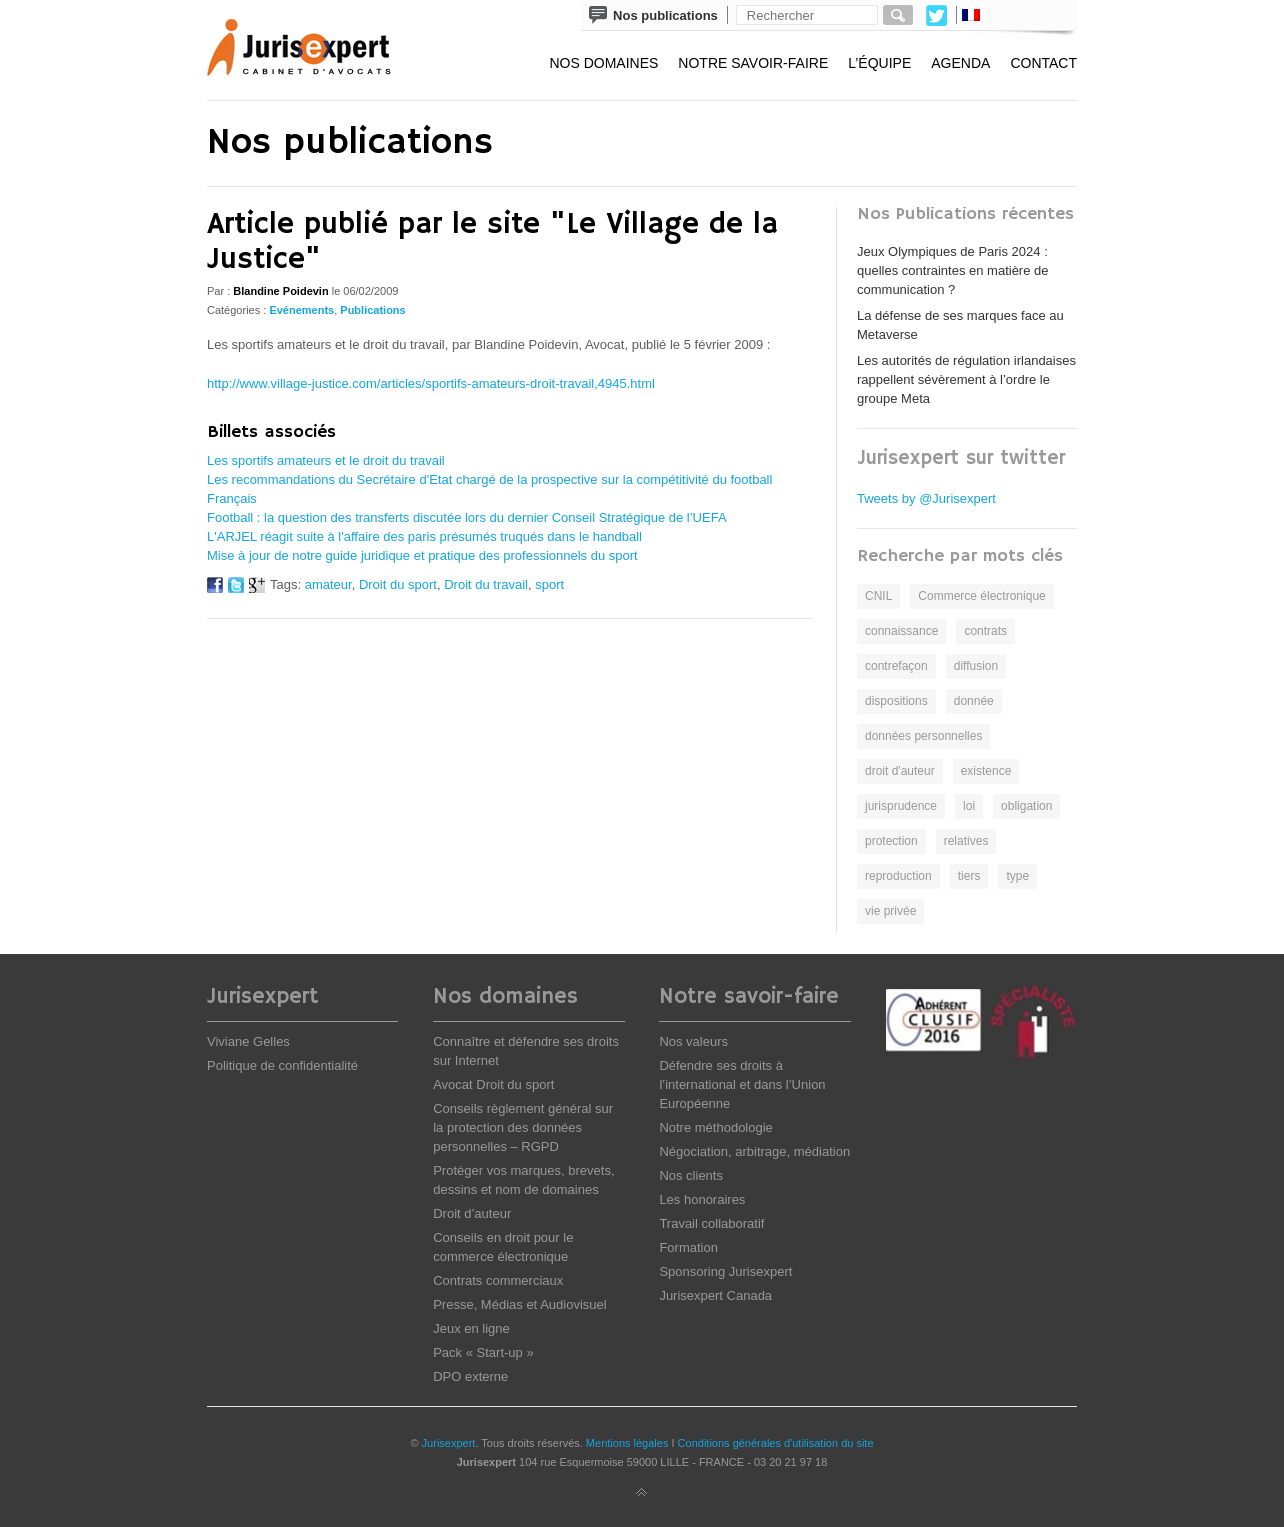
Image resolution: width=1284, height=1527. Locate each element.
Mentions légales (627, 1443)
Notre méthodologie (715, 1127)
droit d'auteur (900, 771)
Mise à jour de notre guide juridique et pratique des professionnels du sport (422, 555)
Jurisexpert (449, 1443)
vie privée (890, 911)
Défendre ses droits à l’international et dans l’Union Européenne (742, 1084)
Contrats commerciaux (498, 1280)
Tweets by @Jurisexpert (926, 498)
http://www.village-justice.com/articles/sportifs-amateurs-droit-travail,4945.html (431, 383)
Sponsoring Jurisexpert (725, 1271)
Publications (372, 310)
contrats (985, 631)
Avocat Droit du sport (493, 1084)
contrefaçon (896, 666)
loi (969, 806)
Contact (1043, 63)
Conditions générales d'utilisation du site (776, 1443)
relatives (966, 841)
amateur (328, 584)
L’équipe (879, 63)
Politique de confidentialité (282, 1065)
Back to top (642, 1493)
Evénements (301, 310)
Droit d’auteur (472, 1213)
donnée (974, 701)
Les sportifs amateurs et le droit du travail (326, 460)
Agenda (960, 63)
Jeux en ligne (471, 1328)
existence (986, 771)
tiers (969, 876)
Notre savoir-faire (753, 63)
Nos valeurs (693, 1041)
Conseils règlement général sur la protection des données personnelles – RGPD (523, 1127)
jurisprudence (901, 806)
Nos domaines (603, 63)
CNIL (878, 596)
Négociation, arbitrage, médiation (754, 1151)
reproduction (898, 876)
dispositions (896, 701)
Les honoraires (702, 1199)
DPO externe (470, 1376)
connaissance (901, 631)
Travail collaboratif (711, 1223)
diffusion (976, 666)
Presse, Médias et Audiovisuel (519, 1304)
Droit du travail (486, 584)
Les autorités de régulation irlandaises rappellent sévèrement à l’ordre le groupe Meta (966, 379)
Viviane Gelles (248, 1041)
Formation (688, 1247)
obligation (1026, 806)
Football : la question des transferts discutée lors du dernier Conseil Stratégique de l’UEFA (467, 517)
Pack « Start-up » (483, 1352)
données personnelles (923, 736)
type (1017, 876)
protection (891, 841)
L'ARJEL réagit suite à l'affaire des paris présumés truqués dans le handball (424, 536)
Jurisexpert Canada (715, 1295)
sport (549, 584)
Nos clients (691, 1175)
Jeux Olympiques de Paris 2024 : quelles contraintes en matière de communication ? (953, 270)
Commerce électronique (981, 596)
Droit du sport (398, 584)
